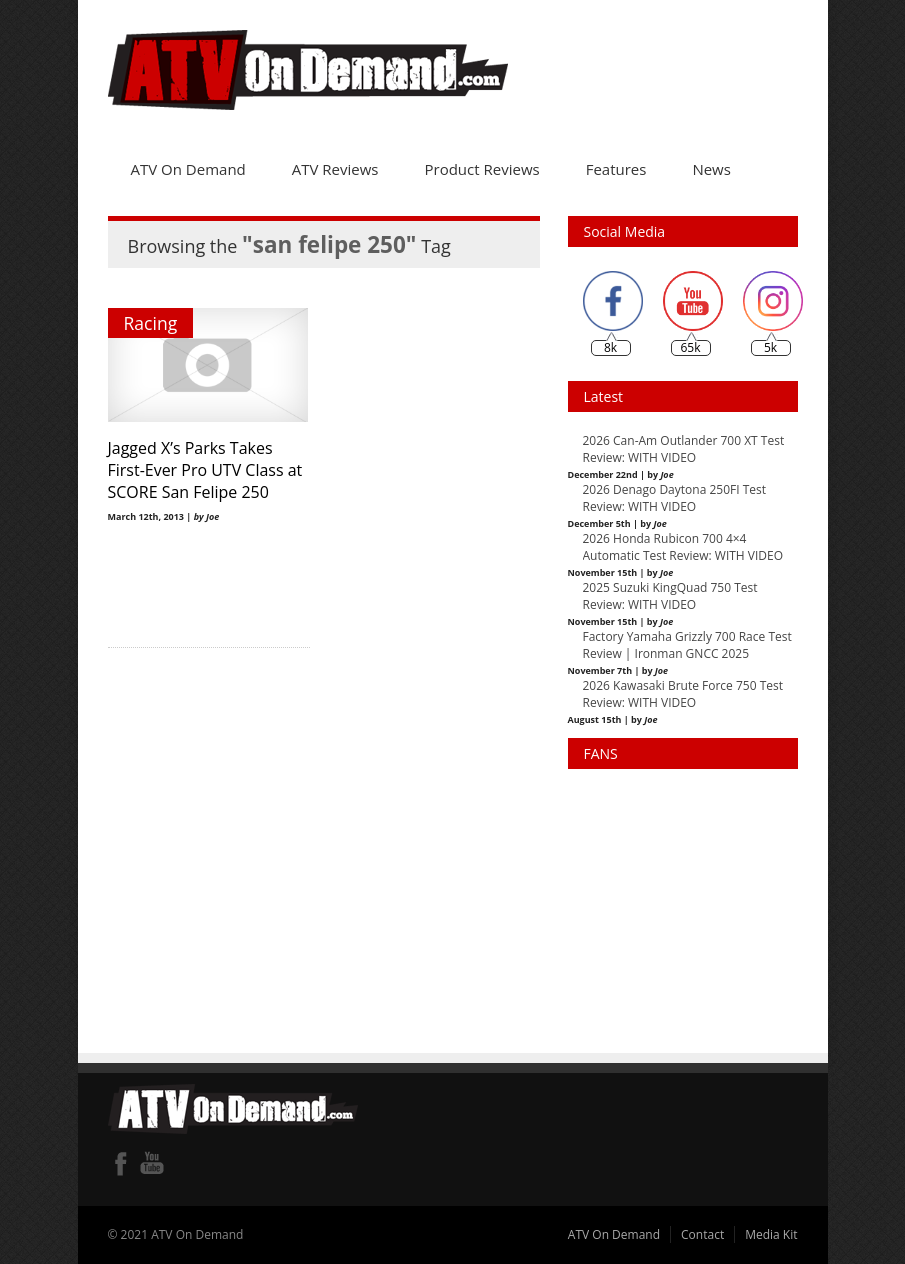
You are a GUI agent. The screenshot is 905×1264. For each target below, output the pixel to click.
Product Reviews (482, 169)
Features (616, 169)
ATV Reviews (335, 169)
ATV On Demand (188, 169)
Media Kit (771, 1234)
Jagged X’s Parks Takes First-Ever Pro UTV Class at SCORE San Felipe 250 (205, 470)
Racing (151, 323)
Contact (702, 1234)
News (711, 169)
